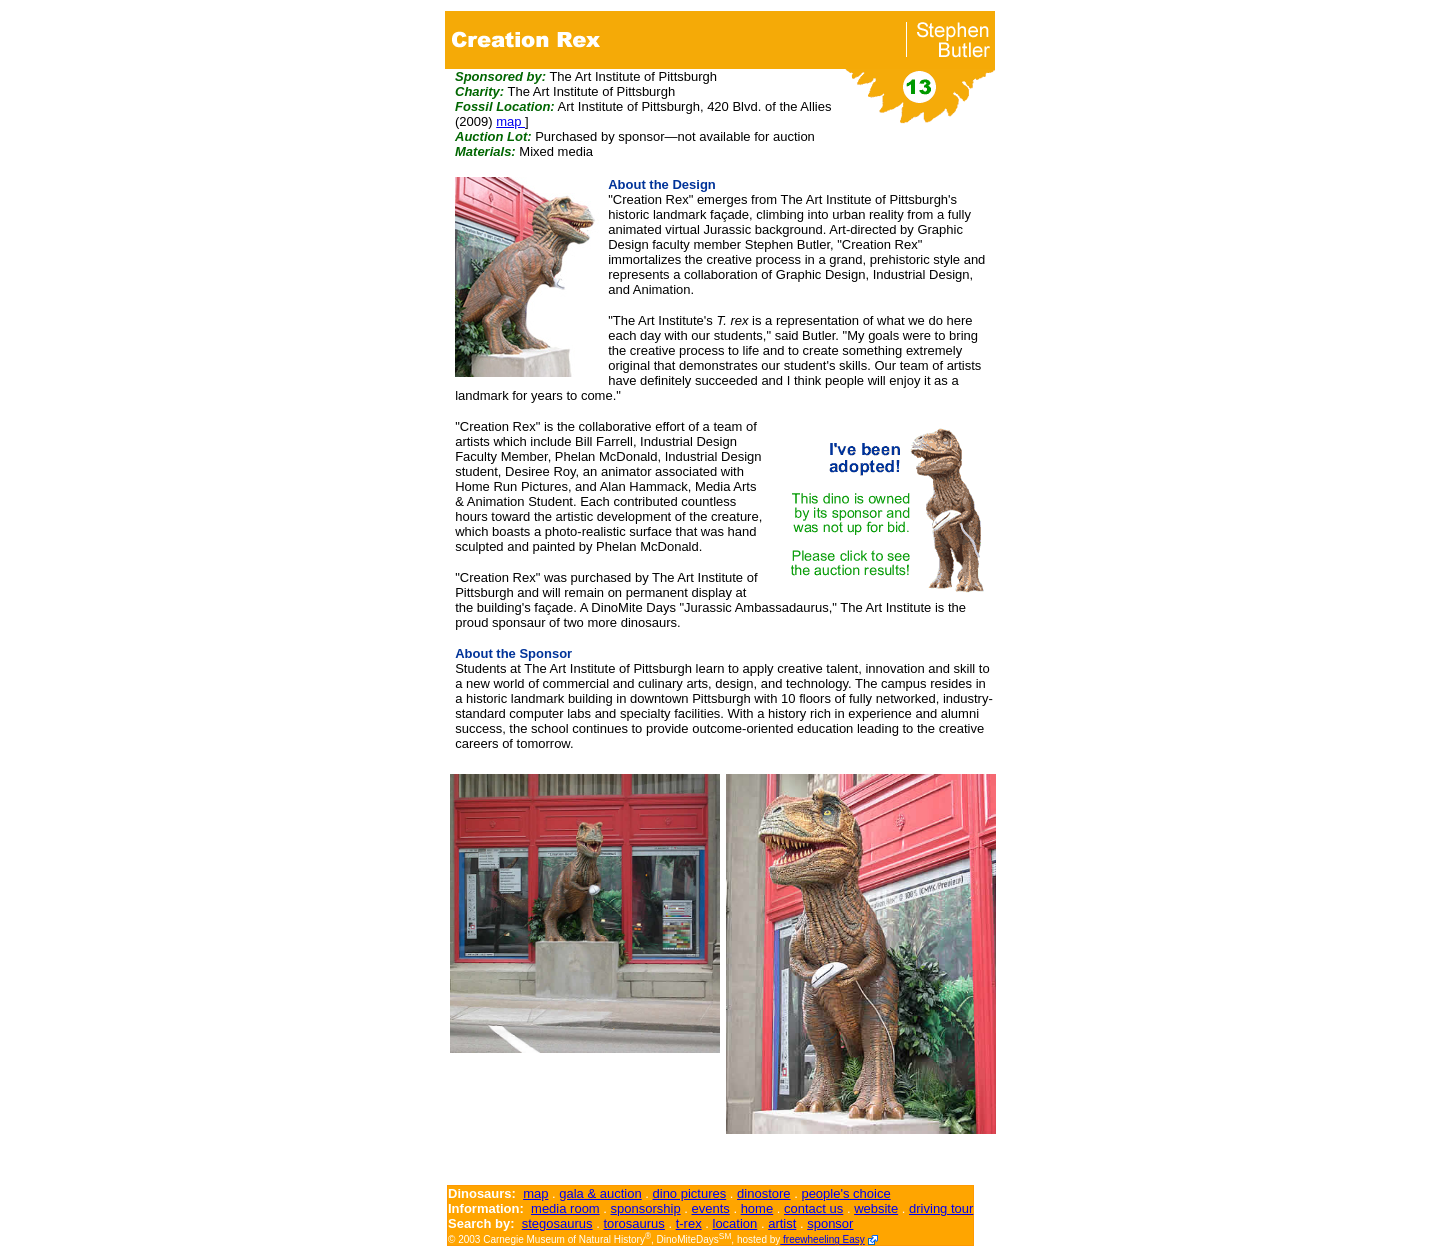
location (735, 1223)
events (710, 1208)
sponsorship (646, 1208)
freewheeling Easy (822, 1239)
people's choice (845, 1193)
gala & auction (600, 1193)
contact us (813, 1208)
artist (782, 1223)
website (876, 1208)
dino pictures (690, 1193)
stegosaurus (557, 1223)
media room (565, 1208)
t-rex (689, 1223)
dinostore (763, 1193)
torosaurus (633, 1223)
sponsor (830, 1223)
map (510, 121)
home (757, 1208)
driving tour (941, 1208)
